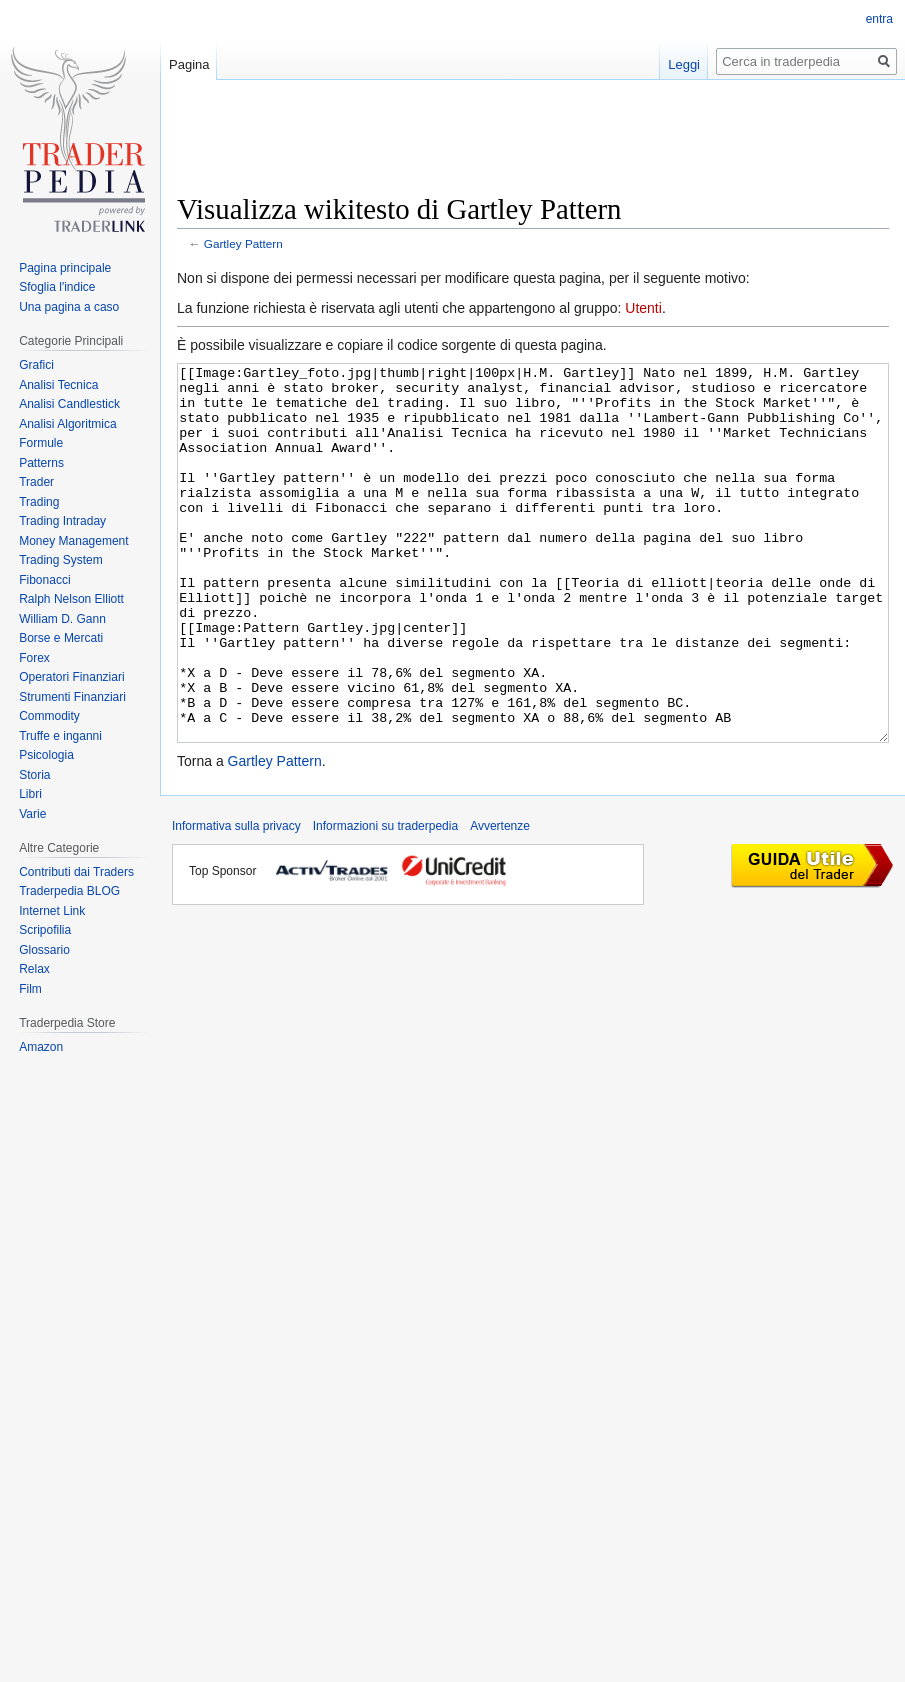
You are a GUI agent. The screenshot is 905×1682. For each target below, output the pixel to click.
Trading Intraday (62, 521)
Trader (36, 482)
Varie (32, 814)
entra (879, 19)
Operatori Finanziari (71, 677)
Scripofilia (45, 930)
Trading (39, 502)
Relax (34, 969)
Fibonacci (44, 580)
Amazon (41, 1047)
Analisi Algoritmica (67, 424)
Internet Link (52, 911)
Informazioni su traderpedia (385, 901)
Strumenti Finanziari (72, 697)
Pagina (189, 64)
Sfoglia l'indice (57, 287)
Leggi (684, 64)
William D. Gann (62, 619)
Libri (30, 794)
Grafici (36, 365)
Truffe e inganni (60, 736)
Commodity (49, 716)
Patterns (41, 463)
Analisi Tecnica (58, 385)
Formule (41, 443)
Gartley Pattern (243, 243)
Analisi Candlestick (69, 404)
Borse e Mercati (61, 638)
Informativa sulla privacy (236, 901)
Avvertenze (500, 901)
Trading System (61, 560)
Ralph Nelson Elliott (71, 599)
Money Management (73, 541)
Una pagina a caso (69, 307)
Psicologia (46, 755)
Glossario (44, 950)
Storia (34, 775)
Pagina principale (65, 268)
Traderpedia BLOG (69, 891)
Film (30, 989)
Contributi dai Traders (76, 872)
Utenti (643, 308)
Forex (34, 658)
